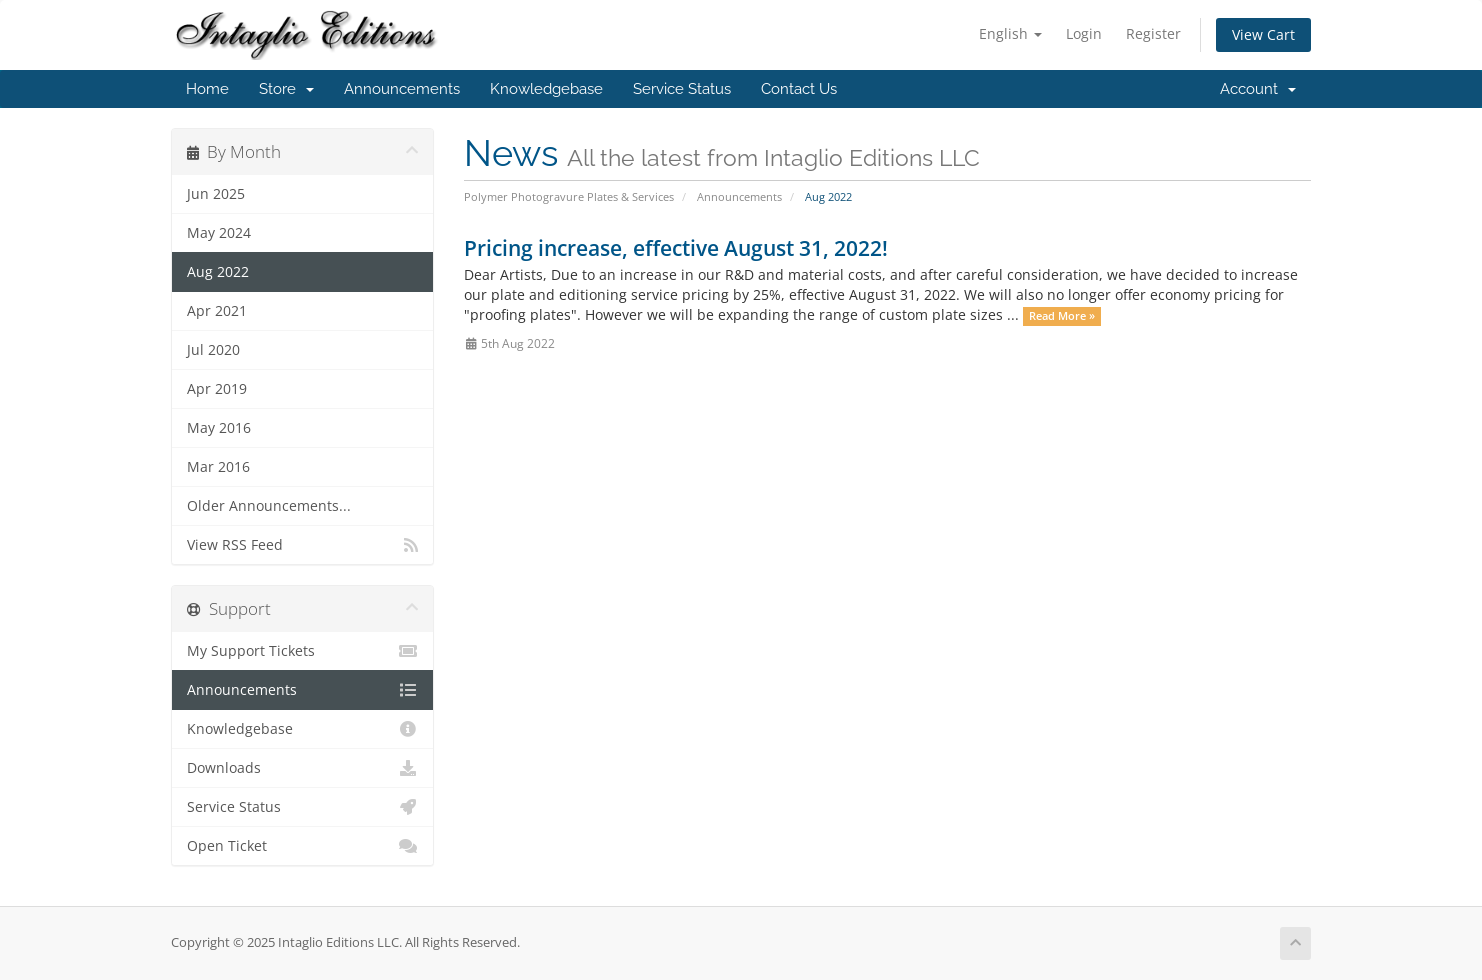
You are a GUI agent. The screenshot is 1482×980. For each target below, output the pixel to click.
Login (1084, 33)
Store (286, 89)
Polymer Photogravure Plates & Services (569, 196)
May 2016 (219, 428)
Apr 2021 (217, 311)
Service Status (682, 89)
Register (1153, 33)
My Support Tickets (302, 651)
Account (1258, 89)
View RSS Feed (302, 545)
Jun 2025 (216, 194)
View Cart (1263, 34)
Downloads (302, 768)
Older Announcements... (269, 506)
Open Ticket (302, 846)
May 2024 (219, 233)
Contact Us (799, 89)
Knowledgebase (546, 89)
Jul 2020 (213, 350)
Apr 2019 (217, 389)
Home (207, 89)
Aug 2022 (218, 272)
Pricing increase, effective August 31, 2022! (676, 248)
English (1010, 33)
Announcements (402, 89)
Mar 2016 (218, 467)
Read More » (1062, 316)
